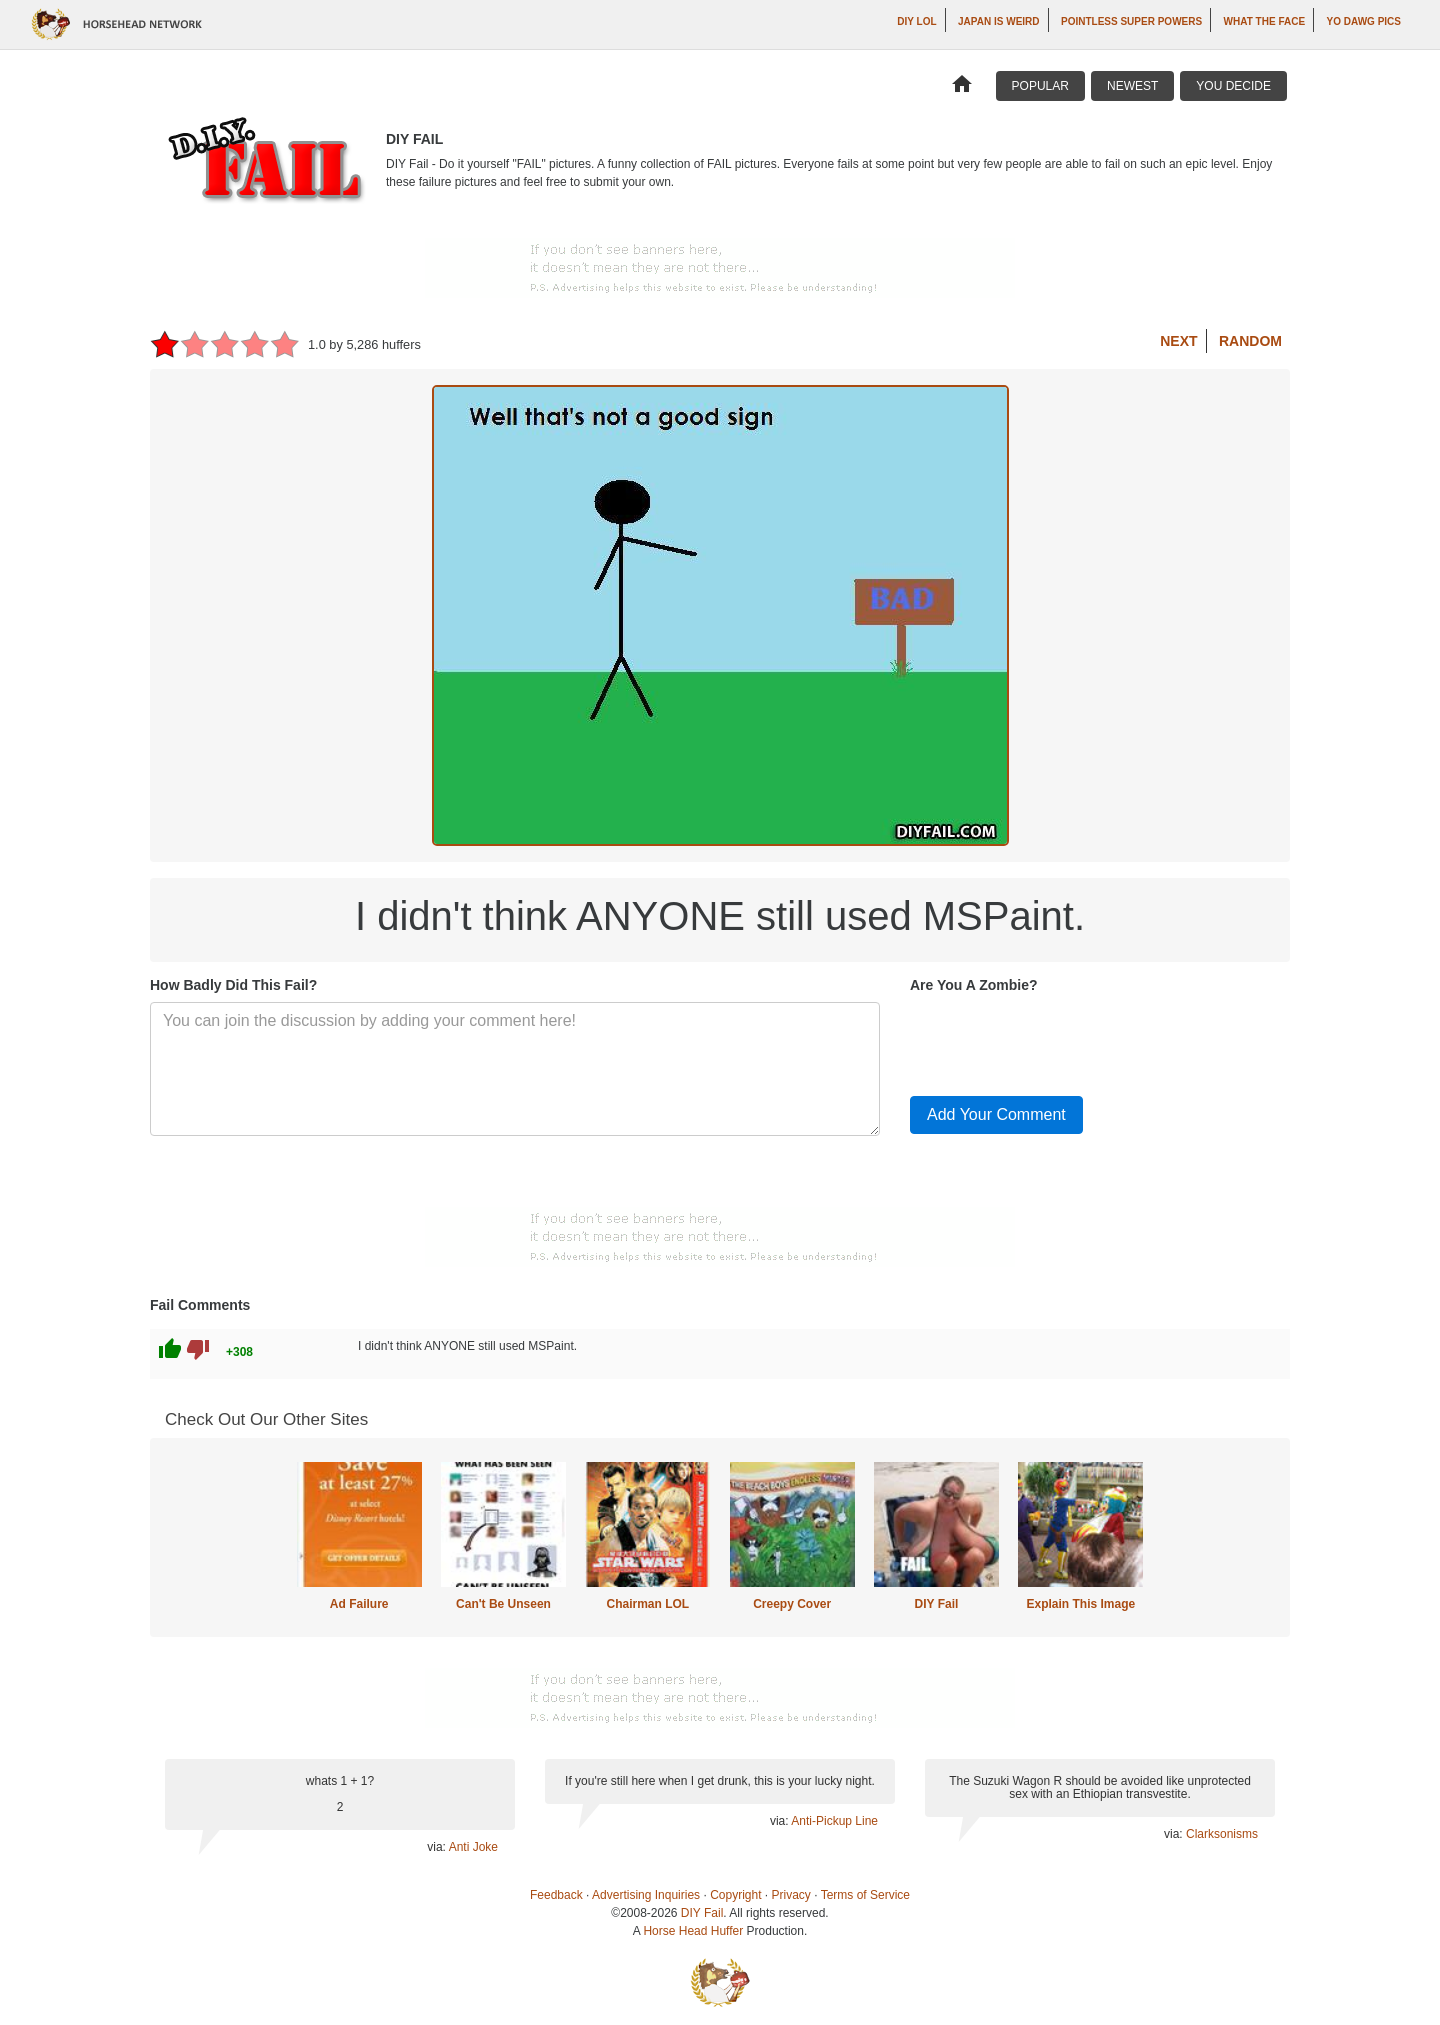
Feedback (556, 1895)
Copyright (735, 1895)
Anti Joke (473, 1847)
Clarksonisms (1222, 1834)
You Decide (1233, 86)
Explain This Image (1081, 1604)
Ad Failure (359, 1604)
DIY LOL (916, 21)
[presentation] (1062, 1041)
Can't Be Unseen (503, 1604)
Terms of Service (865, 1895)
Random (1250, 341)
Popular (1040, 86)
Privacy (791, 1895)
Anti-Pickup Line (834, 1821)
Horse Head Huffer (693, 1931)
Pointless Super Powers (1131, 21)
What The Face (1264, 21)
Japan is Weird (999, 21)
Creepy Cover (792, 1604)
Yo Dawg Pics (1364, 21)
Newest (1132, 86)
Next (1178, 341)
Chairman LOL (647, 1604)
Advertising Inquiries (646, 1895)
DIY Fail (937, 1604)
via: (437, 1847)
